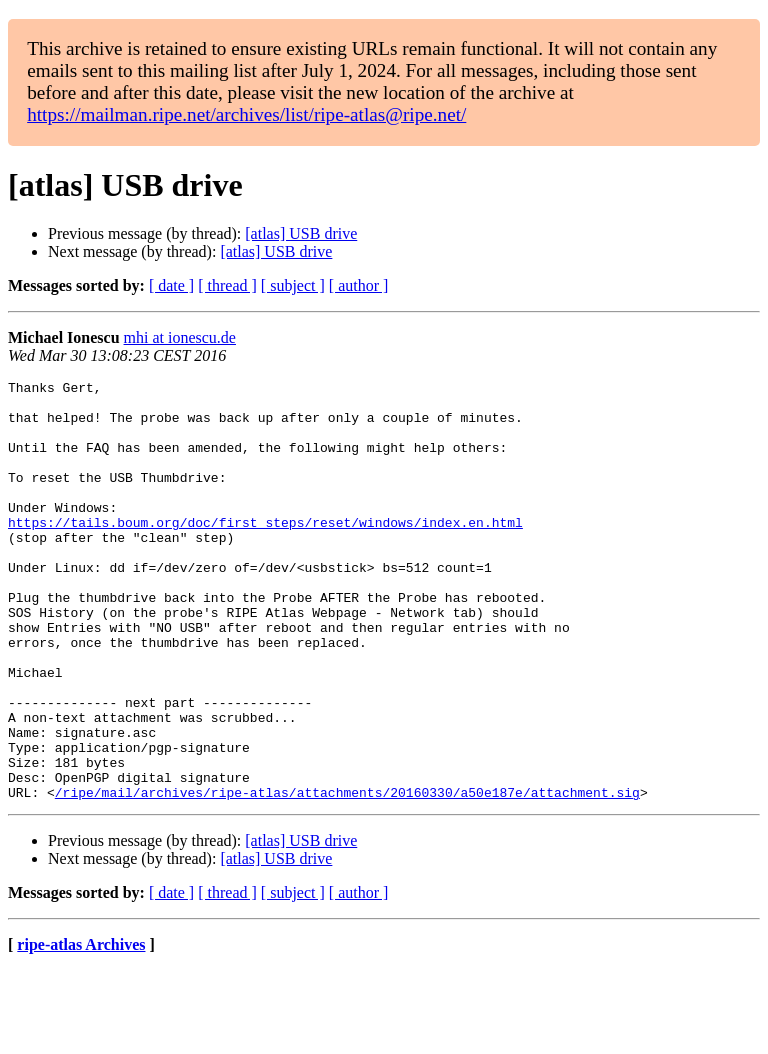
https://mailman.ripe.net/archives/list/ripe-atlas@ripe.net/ (246, 114)
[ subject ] (293, 285)
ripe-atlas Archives (81, 1028)
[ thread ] (227, 285)
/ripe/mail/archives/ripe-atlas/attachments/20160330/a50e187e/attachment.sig (347, 876)
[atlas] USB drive (301, 233)
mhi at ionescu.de (180, 337)
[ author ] (359, 285)
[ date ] (171, 285)
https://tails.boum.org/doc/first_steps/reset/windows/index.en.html (265, 552)
